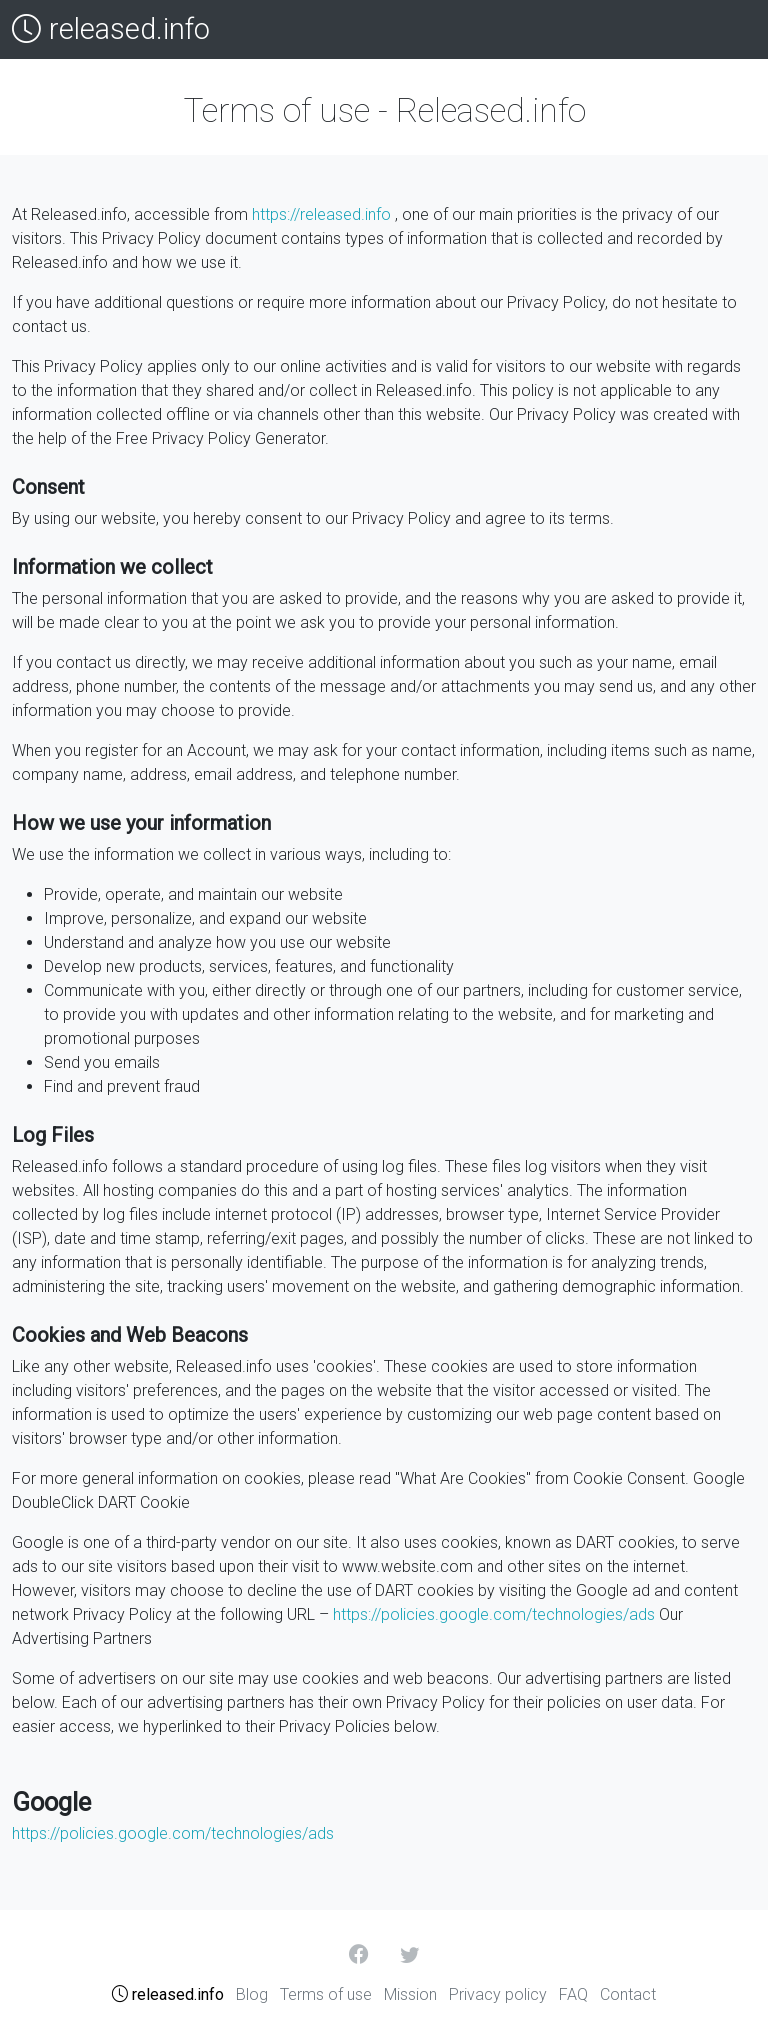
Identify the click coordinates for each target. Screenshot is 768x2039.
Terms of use (326, 1994)
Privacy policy (498, 1994)
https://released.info (321, 214)
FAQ (573, 1994)
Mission (410, 1994)
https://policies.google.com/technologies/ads (494, 1614)
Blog (252, 1994)
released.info (111, 29)
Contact (628, 1994)
